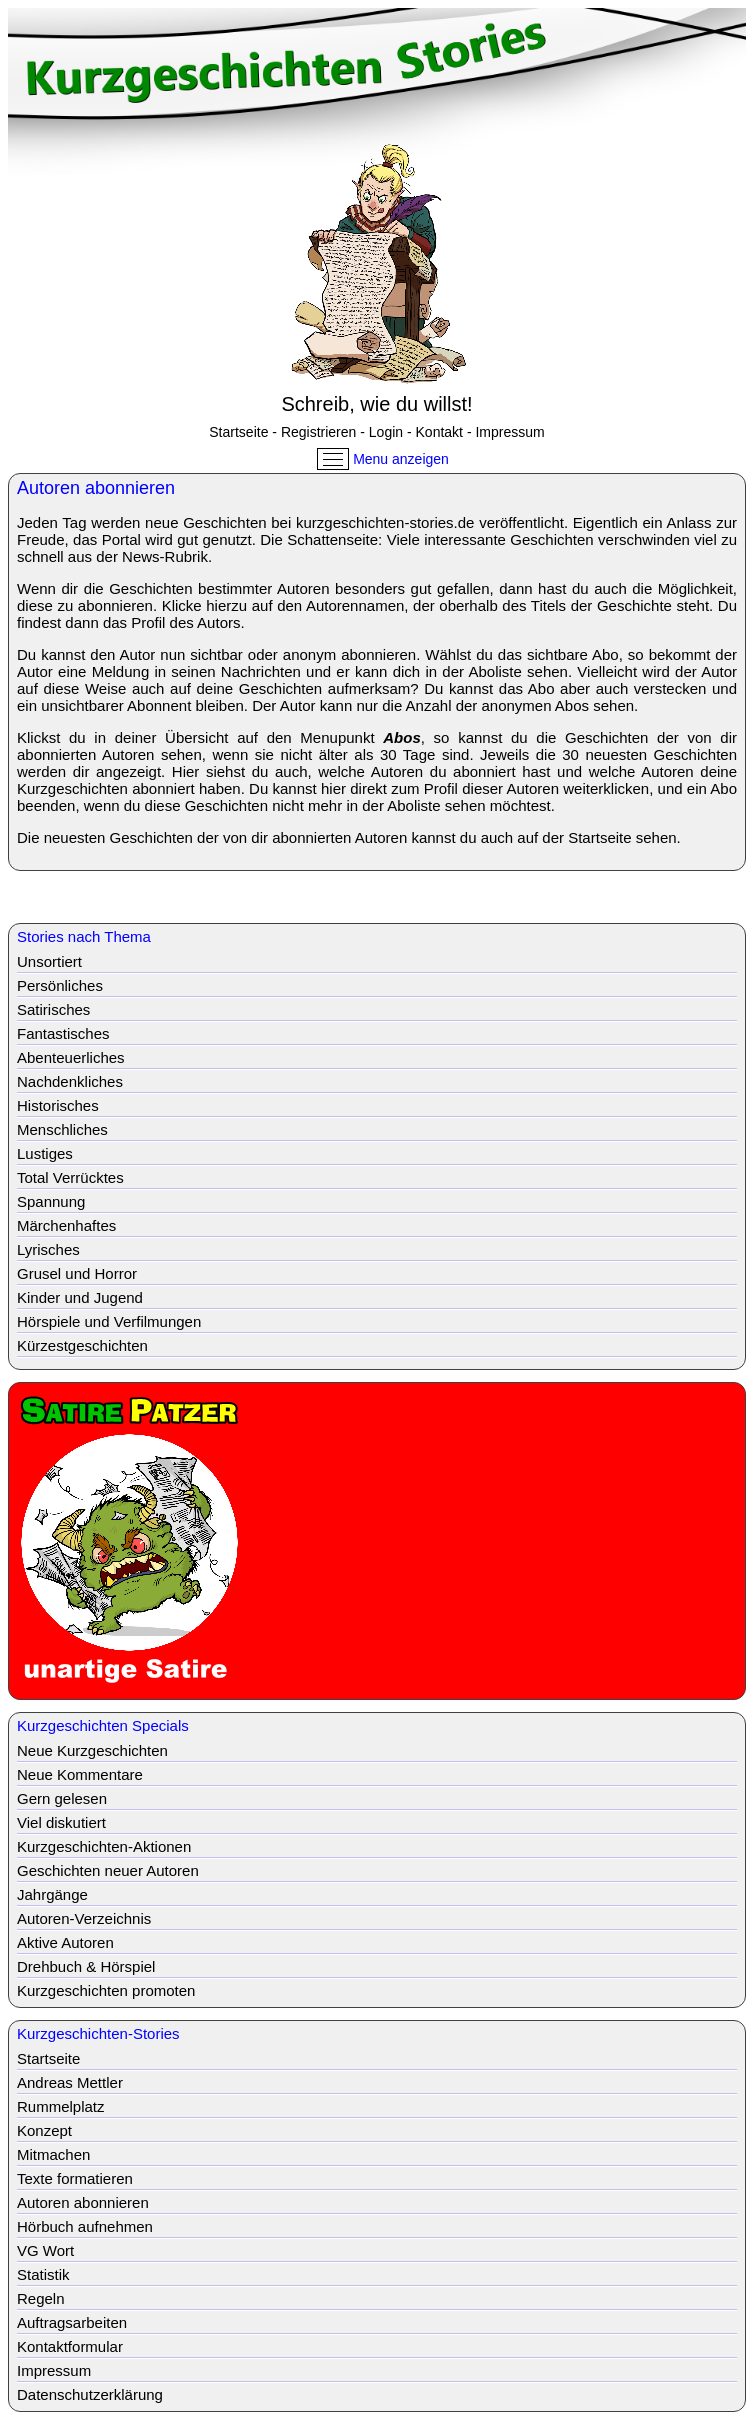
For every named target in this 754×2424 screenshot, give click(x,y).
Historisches (58, 1105)
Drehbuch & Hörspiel (86, 1966)
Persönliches (60, 985)
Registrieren (318, 432)
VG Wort (45, 2250)
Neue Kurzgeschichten (92, 1750)
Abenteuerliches (71, 1057)
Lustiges (45, 1153)
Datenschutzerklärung (90, 2394)
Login (386, 432)
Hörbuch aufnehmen (85, 2226)
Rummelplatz (61, 2106)
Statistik (43, 2274)
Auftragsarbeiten (72, 2322)
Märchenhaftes (66, 1225)
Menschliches (62, 1129)
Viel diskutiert (61, 1822)
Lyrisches (48, 1249)
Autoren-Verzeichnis (84, 1918)
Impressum (509, 432)
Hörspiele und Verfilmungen (109, 1321)
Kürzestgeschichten (82, 1345)
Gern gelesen (62, 1798)
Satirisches (53, 1009)
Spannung (51, 1201)
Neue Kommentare (80, 1774)
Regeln (41, 2298)
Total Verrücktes (70, 1177)
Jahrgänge (52, 1894)
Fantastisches (63, 1033)
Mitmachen (53, 2154)
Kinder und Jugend (80, 1297)
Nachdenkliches (70, 1081)
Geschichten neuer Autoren (108, 1870)
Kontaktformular (70, 2346)
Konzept (44, 2130)
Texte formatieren (75, 2178)
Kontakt (439, 432)
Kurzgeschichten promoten (106, 1990)
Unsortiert (49, 961)
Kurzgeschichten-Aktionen (104, 1846)
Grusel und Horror (77, 1273)
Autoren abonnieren (83, 2202)
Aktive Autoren (65, 1942)
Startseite (238, 432)
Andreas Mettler (70, 2082)
